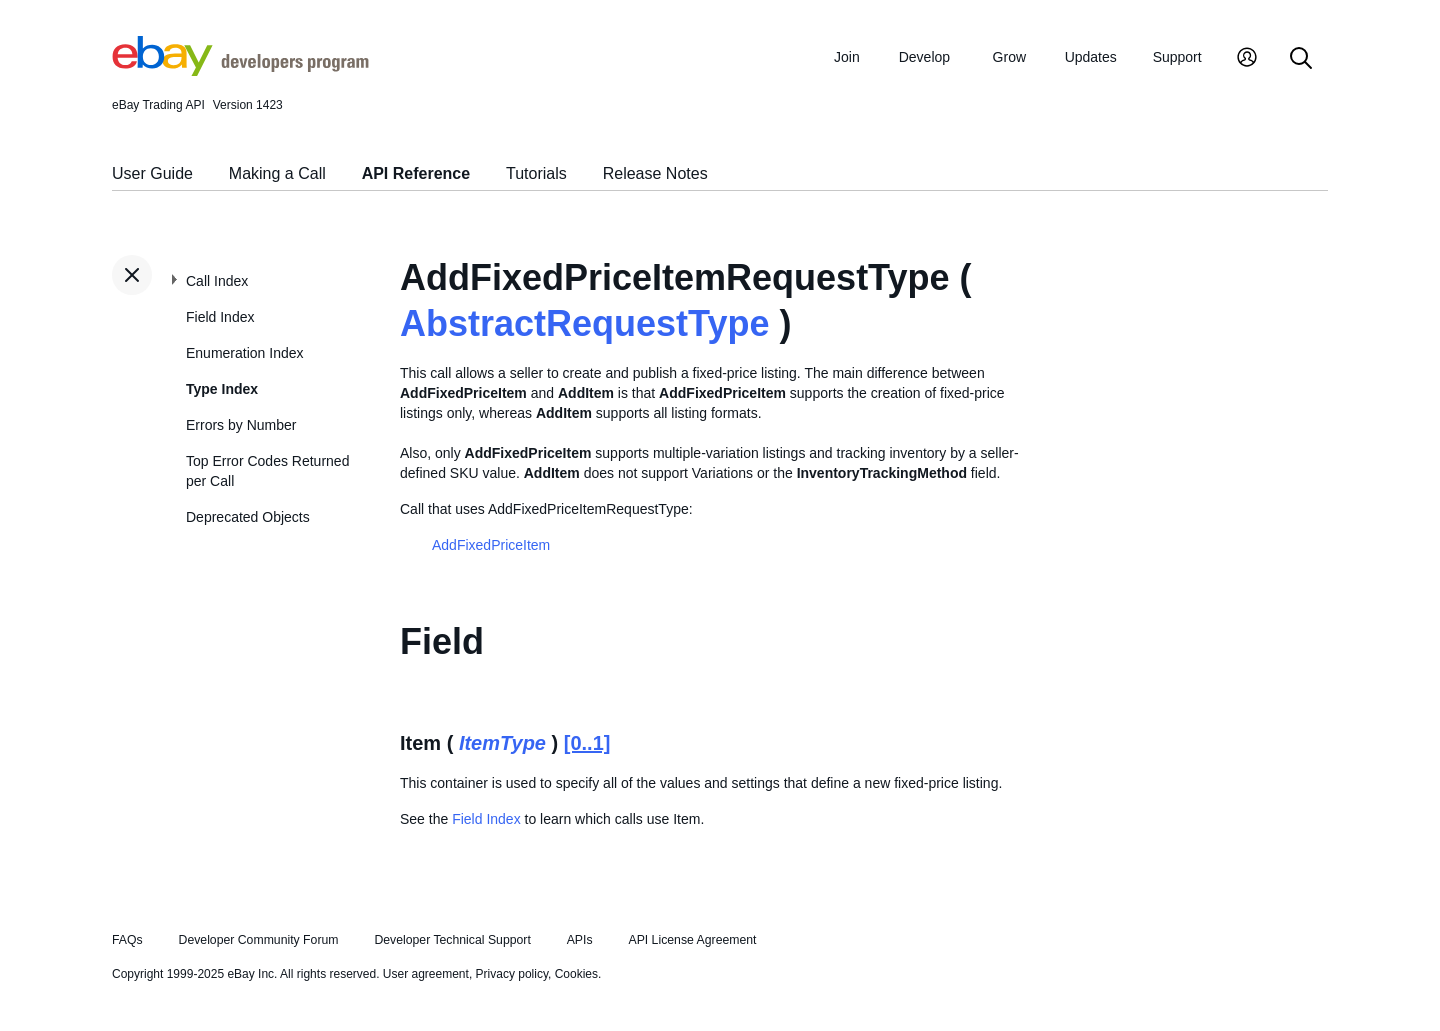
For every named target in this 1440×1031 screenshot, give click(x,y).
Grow (1009, 57)
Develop (924, 57)
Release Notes (655, 173)
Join (847, 57)
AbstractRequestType (584, 323)
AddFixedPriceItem (491, 545)
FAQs (127, 940)
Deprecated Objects (248, 517)
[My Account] (1247, 59)
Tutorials (536, 173)
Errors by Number (241, 425)
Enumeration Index (245, 353)
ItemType (502, 743)
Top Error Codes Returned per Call (267, 471)
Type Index (222, 389)
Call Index (217, 281)
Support (1177, 57)
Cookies (576, 974)
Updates (1091, 57)
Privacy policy (512, 974)
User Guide (152, 173)
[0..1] (587, 743)
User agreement (426, 974)
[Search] (1301, 59)
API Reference (416, 173)
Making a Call (277, 173)
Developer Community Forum (259, 940)
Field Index (220, 317)
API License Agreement (692, 940)
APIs (580, 940)
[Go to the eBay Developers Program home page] (240, 71)
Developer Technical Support (452, 940)
